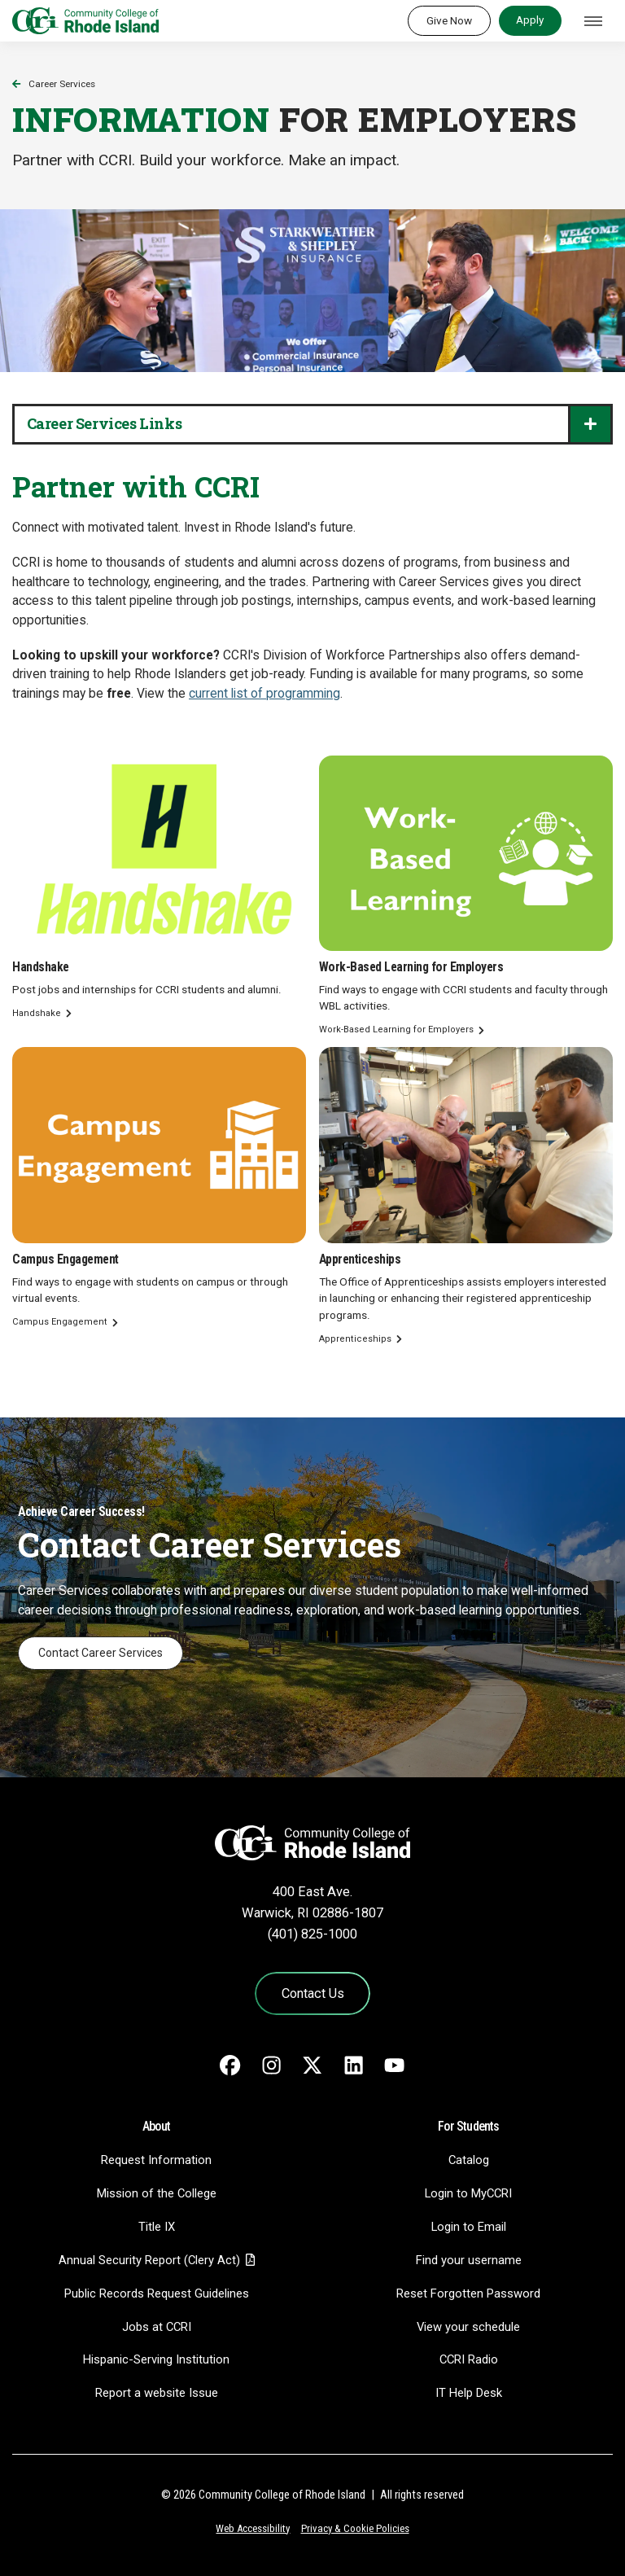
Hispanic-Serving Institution (156, 2359)
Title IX (156, 2226)
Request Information (156, 2160)
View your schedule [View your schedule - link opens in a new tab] (468, 2327)
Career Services (61, 84)
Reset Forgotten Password (468, 2293)
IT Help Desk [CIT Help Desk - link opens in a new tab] (468, 2392)
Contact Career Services (100, 1652)
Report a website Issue (156, 2392)
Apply (530, 19)
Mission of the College (156, 2193)
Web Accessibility (253, 2528)
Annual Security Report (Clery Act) (149, 2260)
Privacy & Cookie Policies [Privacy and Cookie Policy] (355, 2528)
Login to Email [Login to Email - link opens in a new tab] (468, 2226)
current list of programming (264, 693)
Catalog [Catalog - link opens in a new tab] (468, 2160)
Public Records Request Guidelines (156, 2293)
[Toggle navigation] (593, 21)
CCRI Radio (468, 2359)
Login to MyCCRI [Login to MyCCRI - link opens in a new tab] (468, 2193)
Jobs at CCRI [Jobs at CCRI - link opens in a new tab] (156, 2327)
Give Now (449, 20)
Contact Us (313, 1993)
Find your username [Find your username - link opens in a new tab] (469, 2260)
